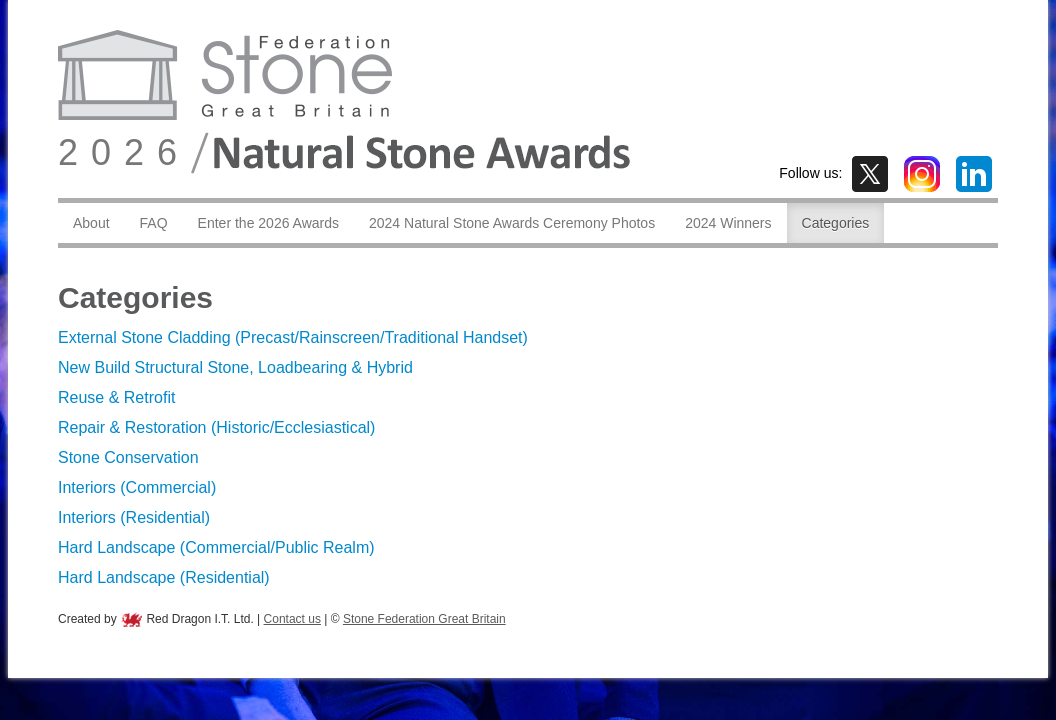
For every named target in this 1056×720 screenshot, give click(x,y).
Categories (836, 223)
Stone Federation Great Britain (424, 619)
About (91, 223)
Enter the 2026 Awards (268, 223)
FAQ (154, 223)
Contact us (292, 619)
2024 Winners (728, 223)
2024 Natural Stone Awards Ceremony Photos (512, 223)
